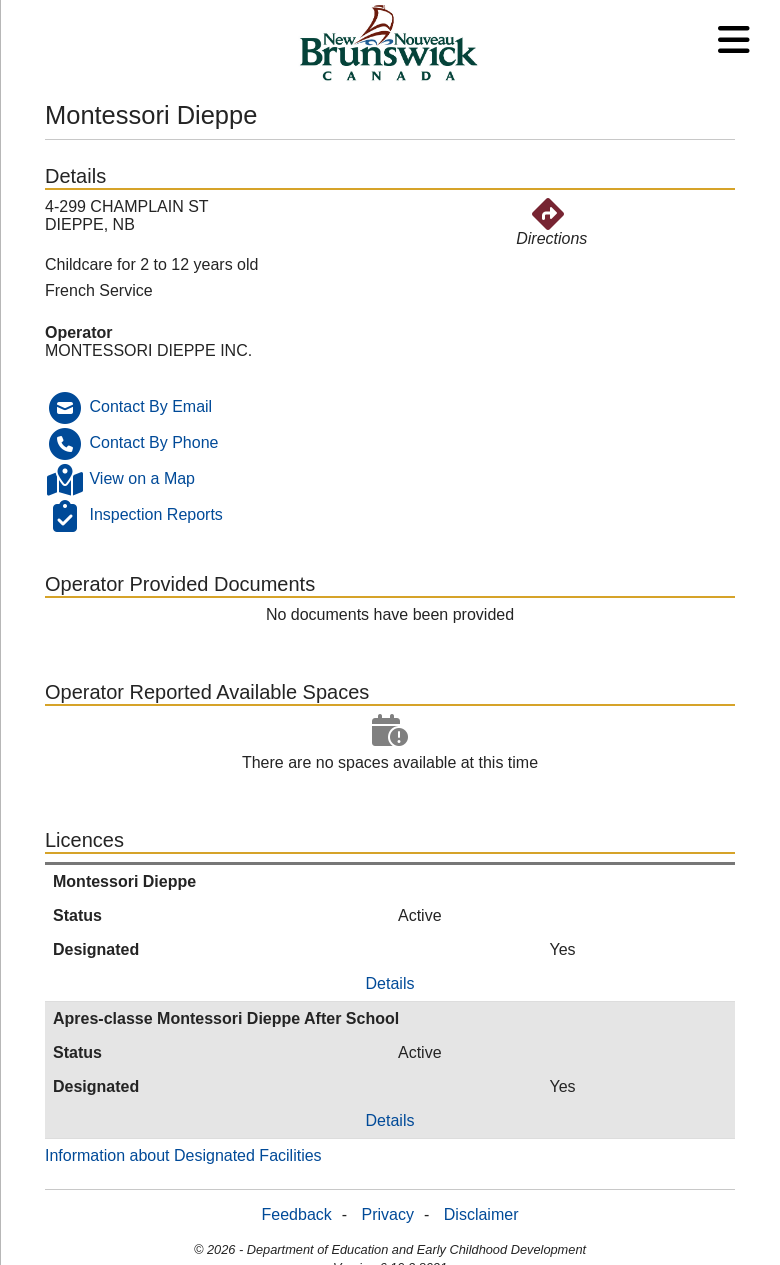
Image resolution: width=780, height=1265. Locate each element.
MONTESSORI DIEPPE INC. (148, 350)
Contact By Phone (153, 442)
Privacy (388, 1214)
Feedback (297, 1214)
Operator (79, 332)
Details (390, 983)
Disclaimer (481, 1214)
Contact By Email (150, 406)
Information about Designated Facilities (183, 1155)
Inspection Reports (155, 514)
